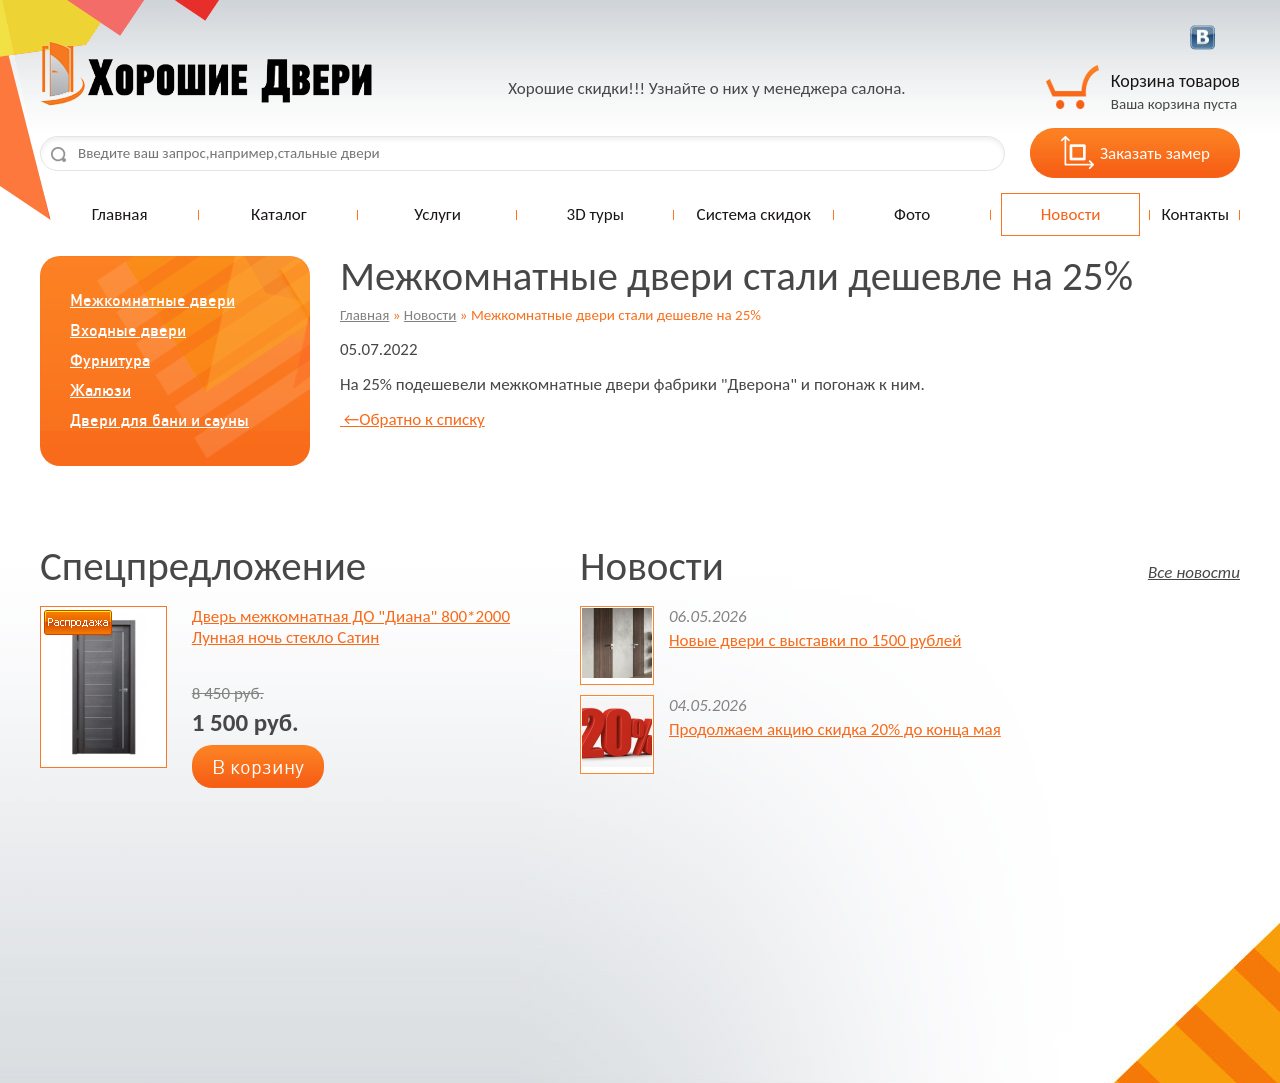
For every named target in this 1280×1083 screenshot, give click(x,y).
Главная (120, 214)
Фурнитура (110, 360)
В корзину (258, 766)
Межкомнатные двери (152, 300)
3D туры (595, 214)
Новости (1071, 214)
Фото (912, 214)
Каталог (279, 214)
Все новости (1194, 571)
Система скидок (754, 214)
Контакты (1195, 214)
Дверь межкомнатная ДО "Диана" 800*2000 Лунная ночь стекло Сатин (351, 627)
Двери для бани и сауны (159, 420)
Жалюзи (100, 390)
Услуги (437, 214)
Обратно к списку (412, 419)
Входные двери (128, 330)
